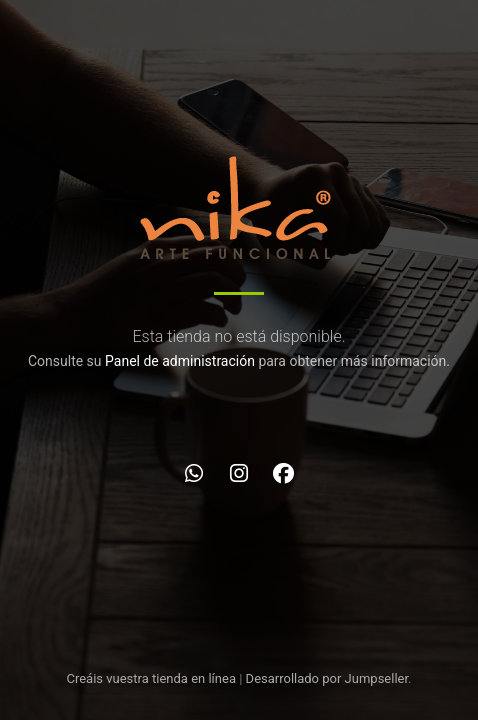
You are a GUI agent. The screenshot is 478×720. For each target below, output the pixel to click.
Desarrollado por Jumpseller (327, 678)
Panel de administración (180, 361)
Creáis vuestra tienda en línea (151, 678)
